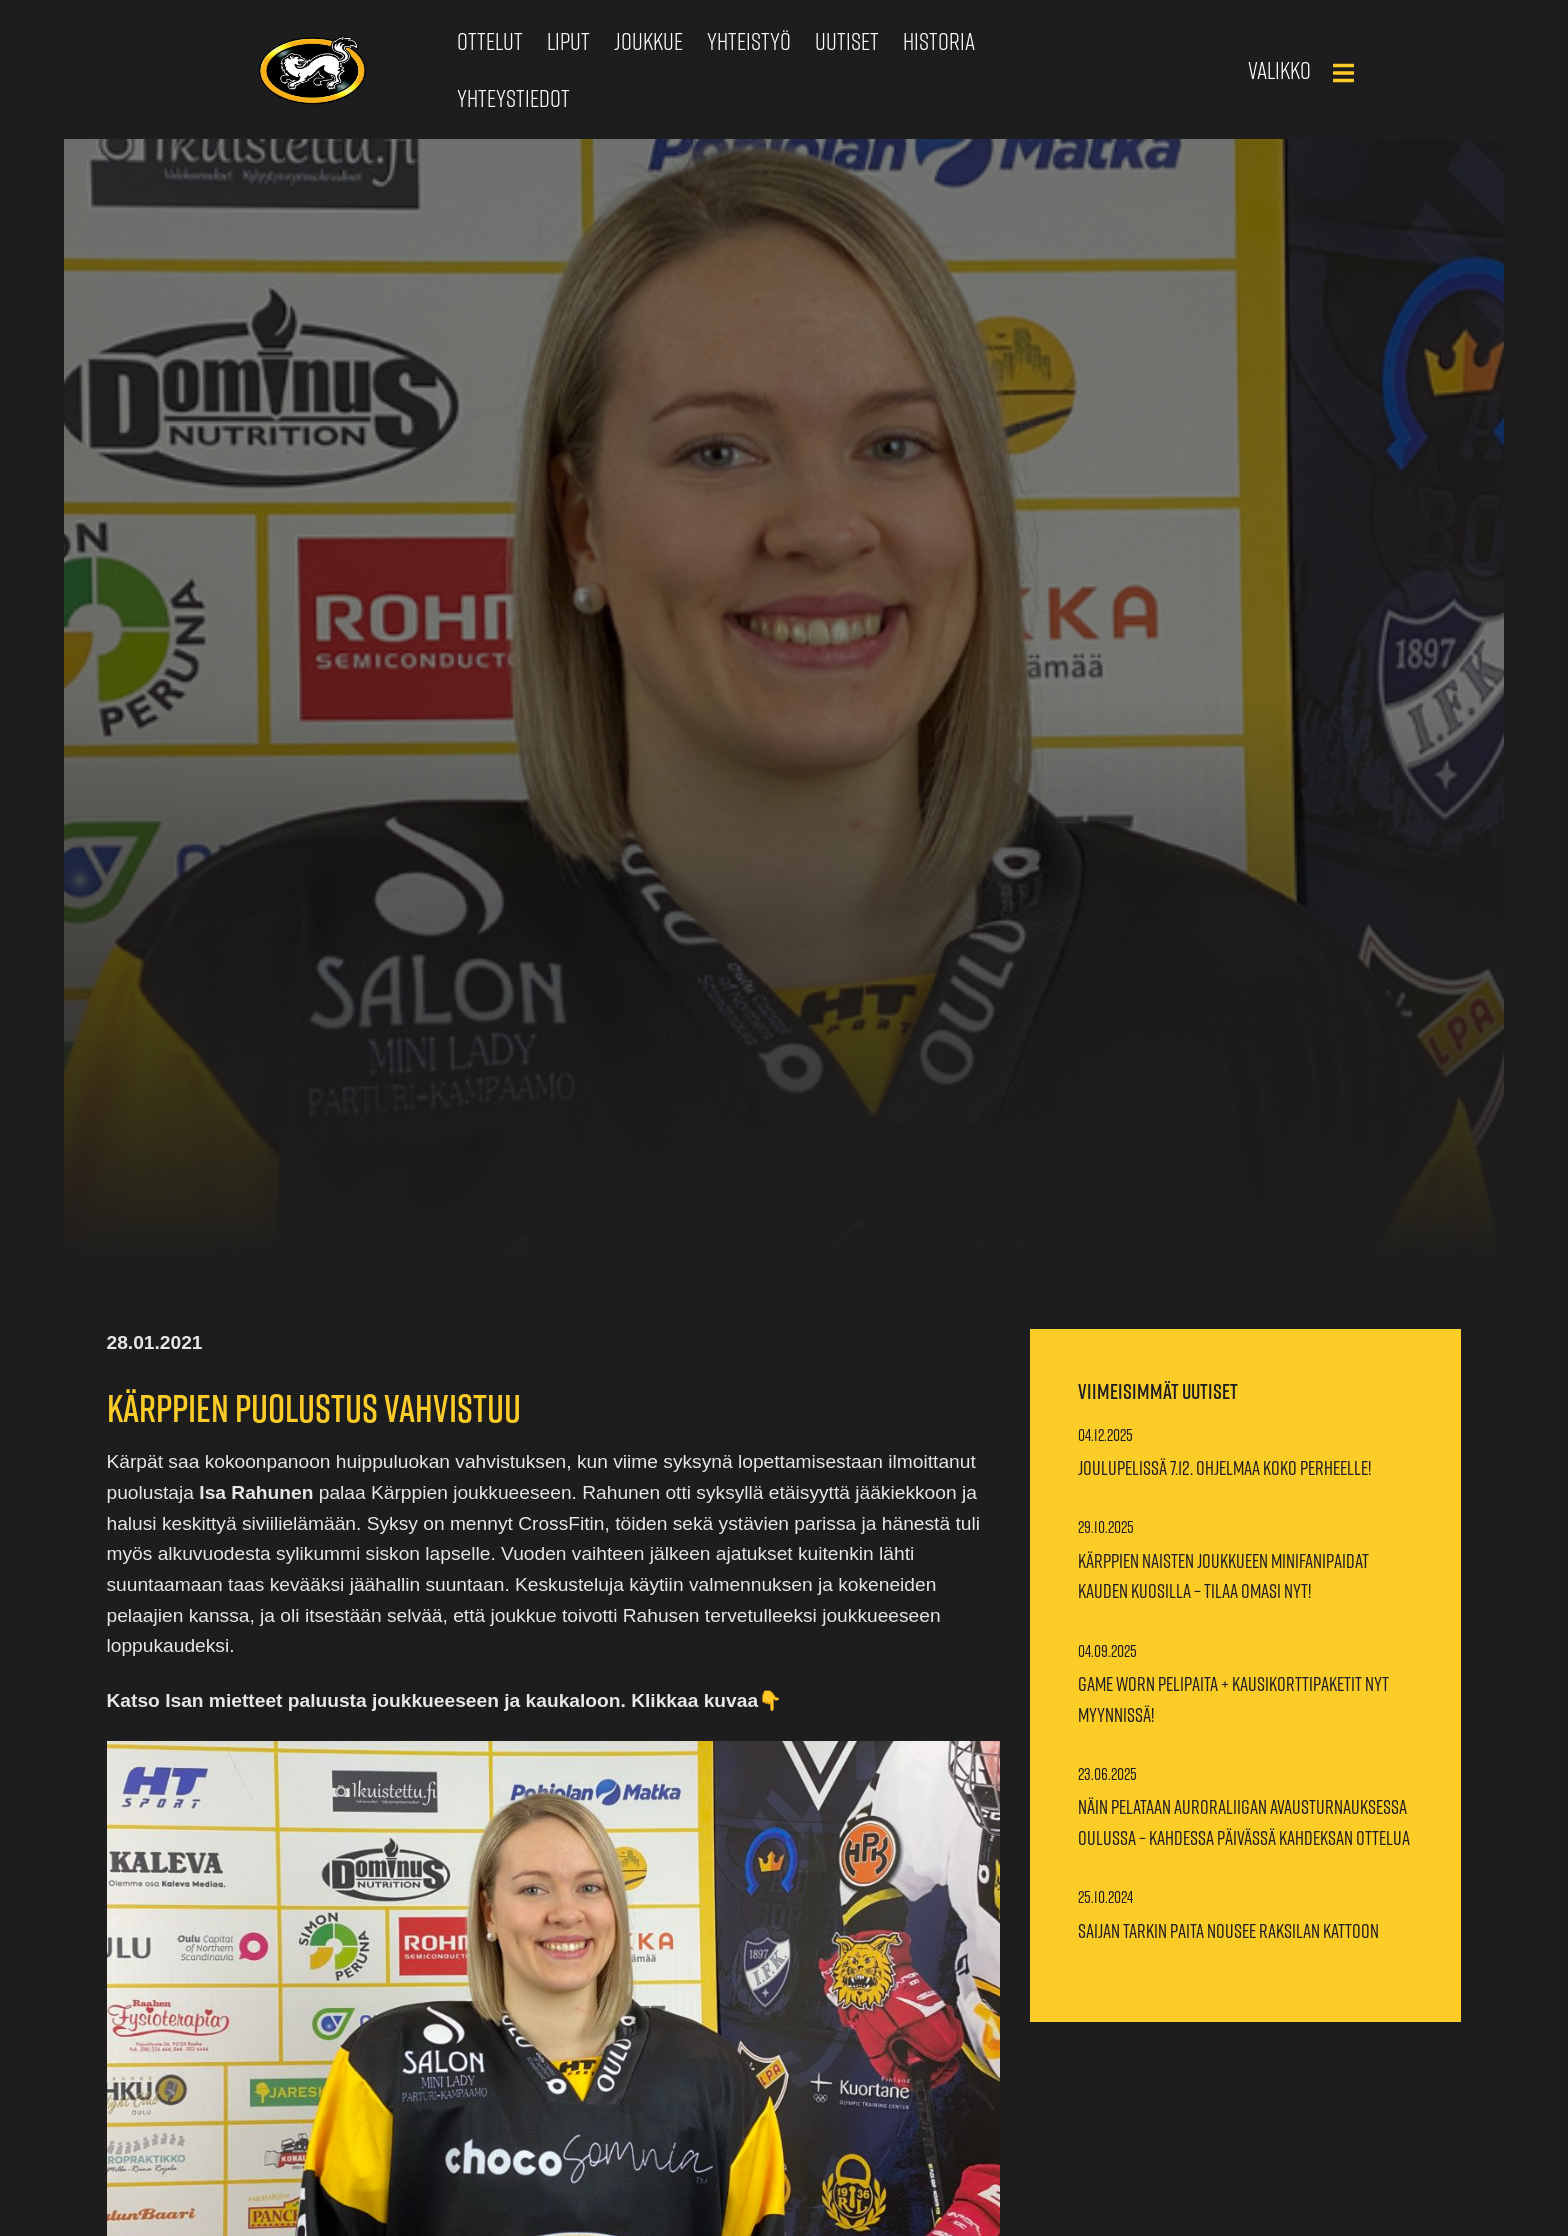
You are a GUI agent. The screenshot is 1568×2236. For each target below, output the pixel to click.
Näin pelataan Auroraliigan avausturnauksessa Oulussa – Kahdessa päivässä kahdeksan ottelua (1244, 1822)
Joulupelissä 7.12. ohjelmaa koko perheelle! (1224, 1468)
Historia (939, 41)
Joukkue (648, 41)
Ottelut (490, 41)
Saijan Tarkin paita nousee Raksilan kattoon (1228, 1931)
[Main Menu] (1343, 73)
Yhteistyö (749, 41)
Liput (568, 41)
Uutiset (847, 41)
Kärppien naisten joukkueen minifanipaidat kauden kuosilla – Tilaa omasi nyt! (1223, 1576)
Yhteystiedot (513, 98)
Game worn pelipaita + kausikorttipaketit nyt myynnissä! (1233, 1699)
